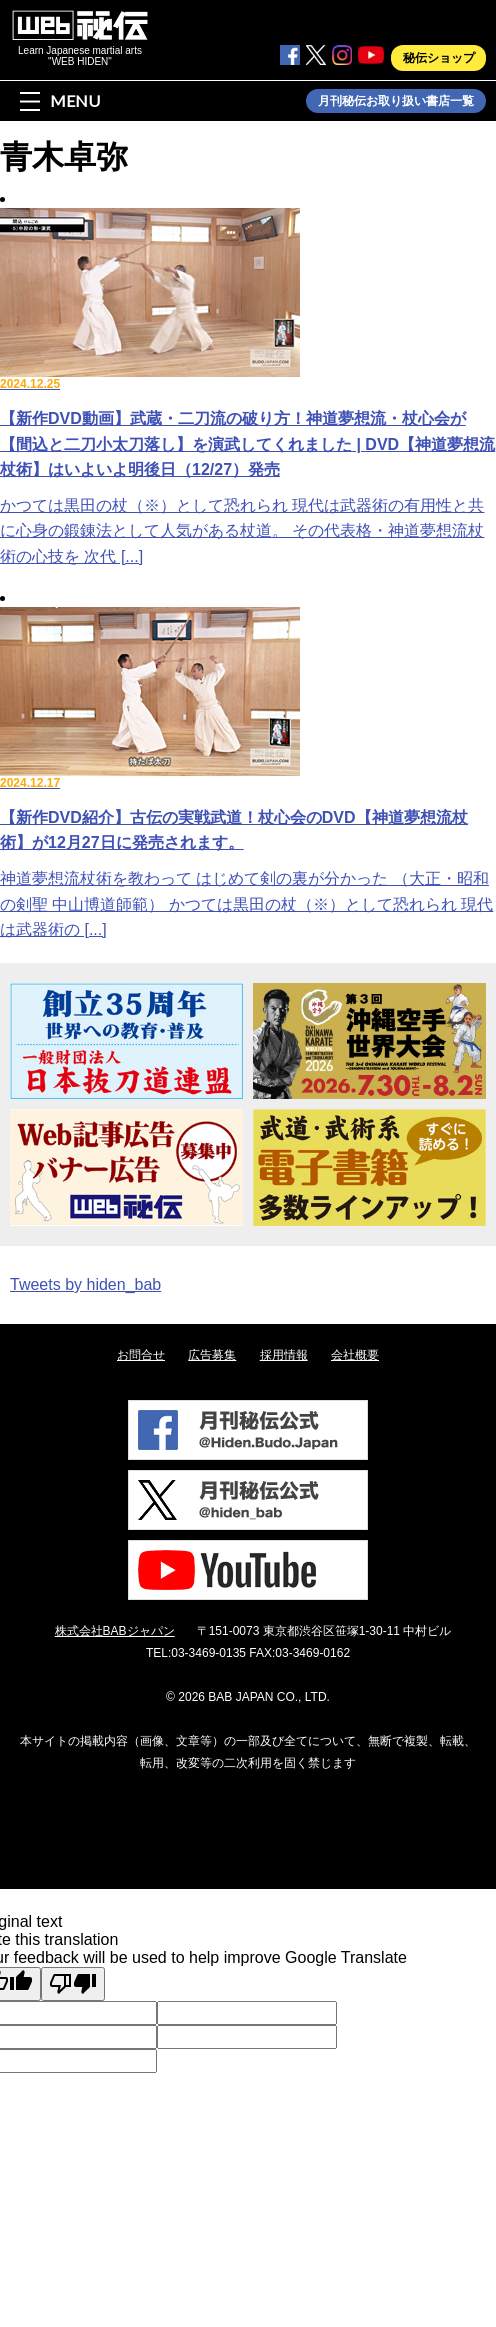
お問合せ (141, 1355)
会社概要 (355, 1355)
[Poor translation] (73, 1984)
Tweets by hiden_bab (85, 1284)
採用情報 (284, 1355)
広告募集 (212, 1355)
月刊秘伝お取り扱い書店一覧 (396, 101)
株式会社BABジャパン (115, 1631)
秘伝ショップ (439, 58)
